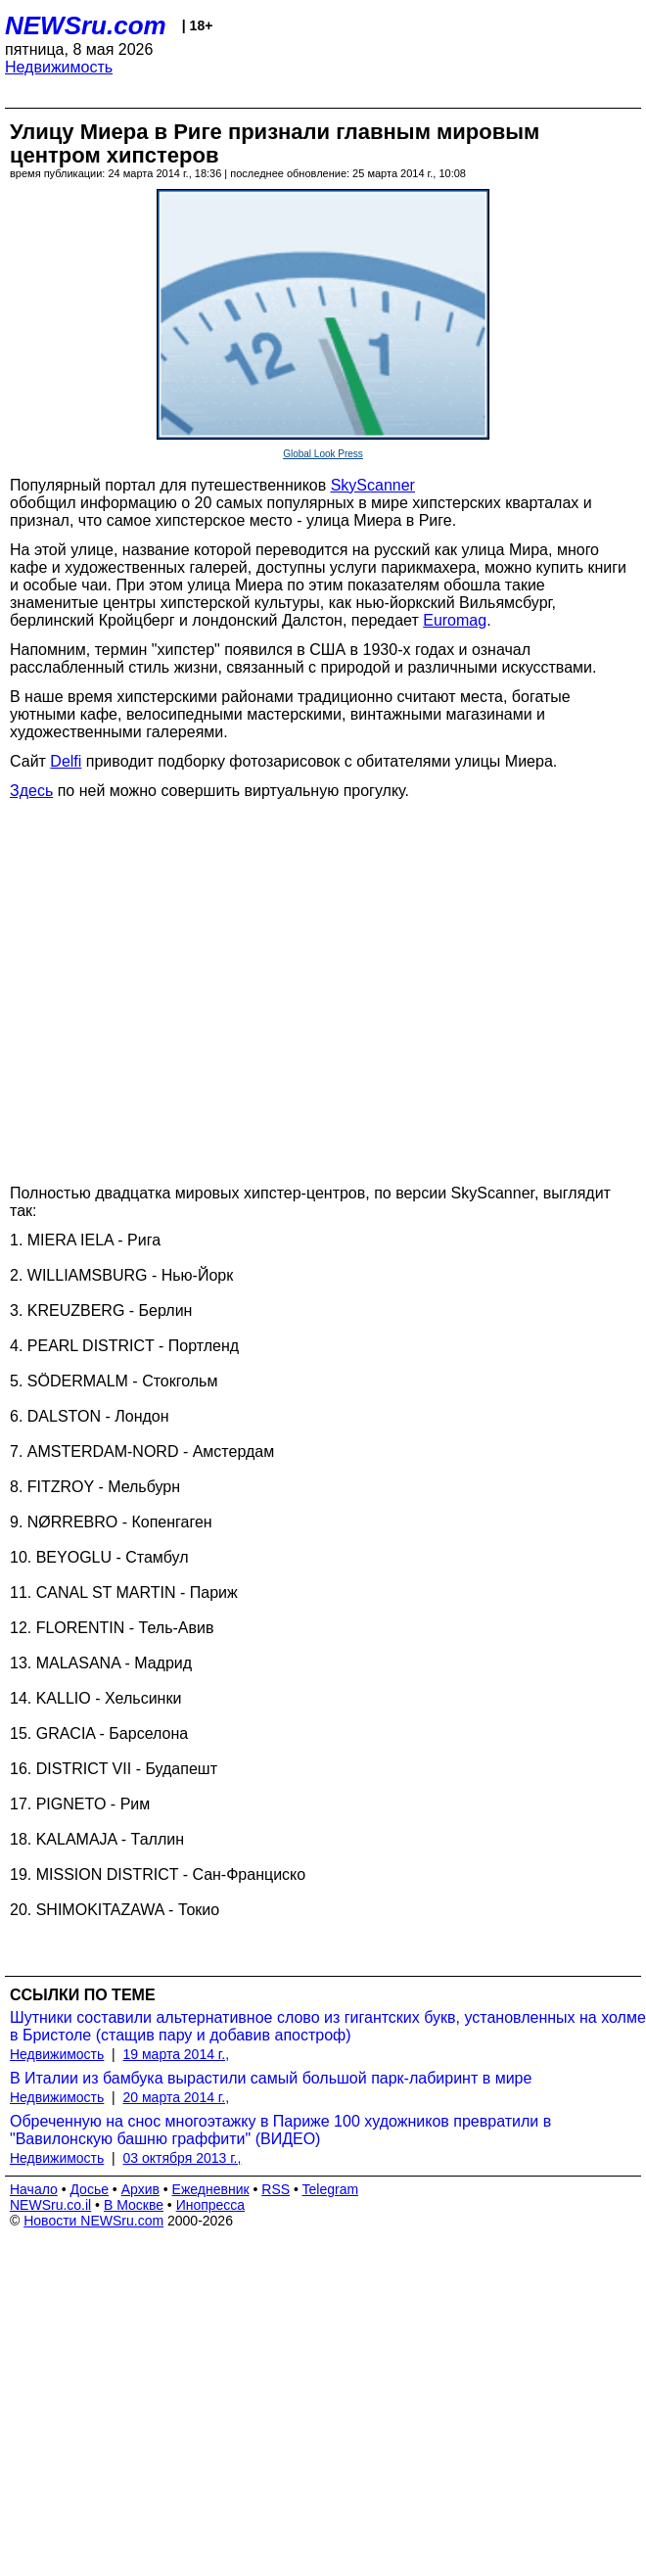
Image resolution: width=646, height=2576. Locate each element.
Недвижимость (59, 67)
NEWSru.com (85, 25)
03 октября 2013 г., (182, 2158)
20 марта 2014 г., (176, 2097)
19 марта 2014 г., (176, 2054)
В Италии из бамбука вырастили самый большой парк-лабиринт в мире (270, 2078)
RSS (275, 2189)
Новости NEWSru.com (93, 2220)
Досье (89, 2189)
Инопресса (211, 2205)
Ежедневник (211, 2189)
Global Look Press (323, 453)
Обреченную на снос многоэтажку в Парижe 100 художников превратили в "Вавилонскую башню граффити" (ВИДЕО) (280, 2130)
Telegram (330, 2189)
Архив (140, 2189)
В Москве (133, 2205)
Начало (34, 2189)
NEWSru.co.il (50, 2205)
